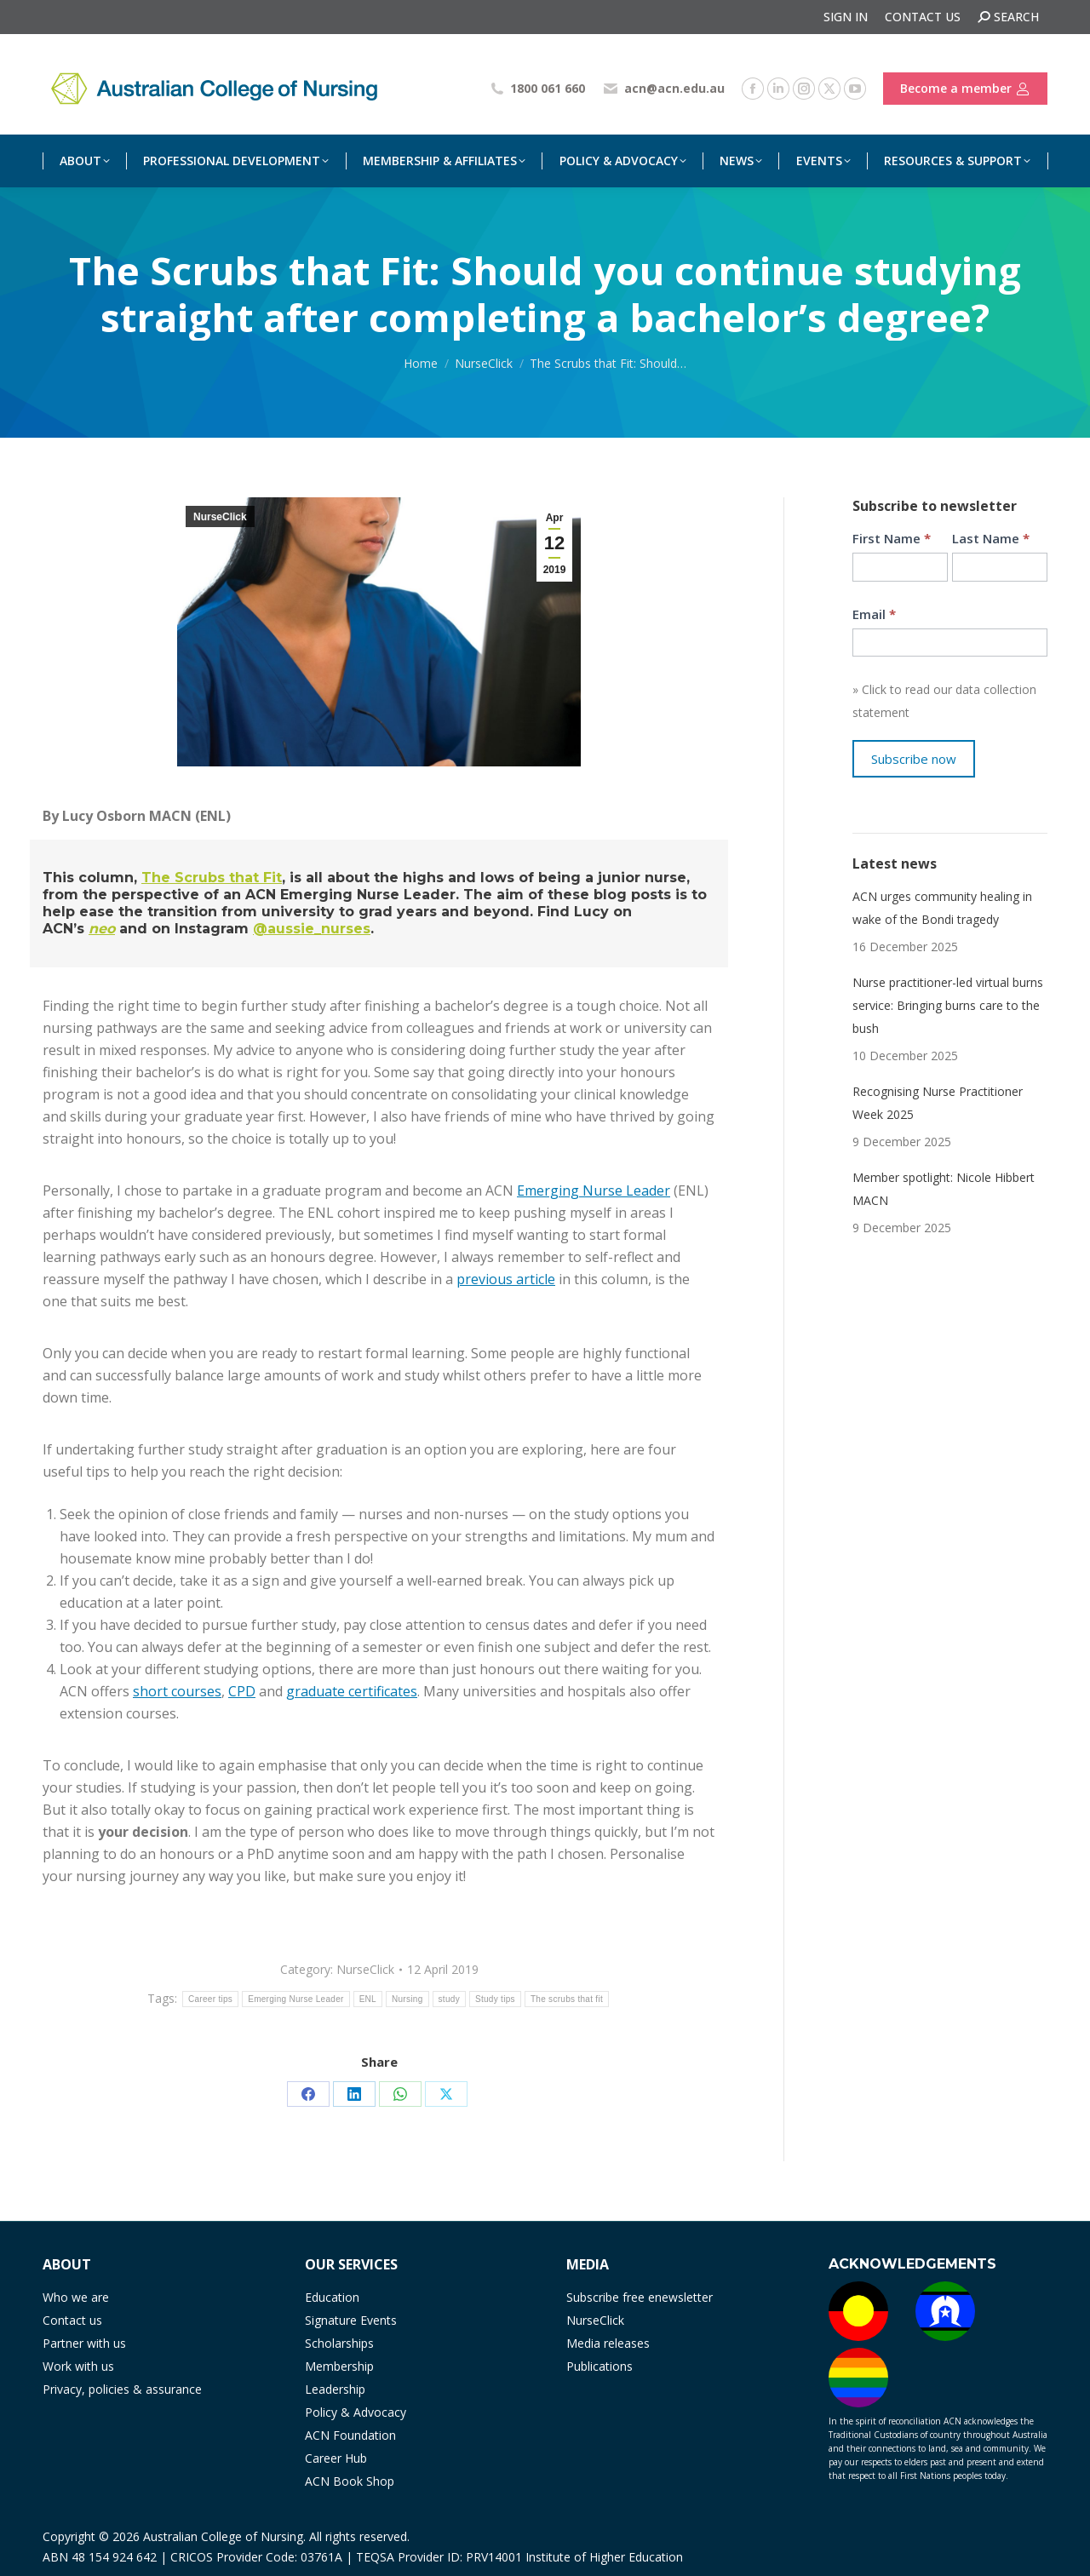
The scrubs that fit (567, 1999)
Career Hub (336, 2458)
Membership (339, 2366)
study (449, 1999)
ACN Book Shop (349, 2481)
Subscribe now (913, 758)
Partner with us (84, 2343)
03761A (321, 2557)
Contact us (72, 2320)
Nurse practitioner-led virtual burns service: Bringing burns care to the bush (947, 1005)
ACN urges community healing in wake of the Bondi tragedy (942, 907)
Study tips (495, 1999)
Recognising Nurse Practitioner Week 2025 (937, 1102)
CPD (241, 1691)
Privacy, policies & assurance (122, 2389)
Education (332, 2297)
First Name (891, 538)
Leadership (335, 2389)
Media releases (608, 2343)
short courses (177, 1691)
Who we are (76, 2297)
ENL (367, 1999)
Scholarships (339, 2343)
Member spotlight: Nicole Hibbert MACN (943, 1188)
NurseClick (220, 517)
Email (874, 613)
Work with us (78, 2366)
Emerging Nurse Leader (593, 1190)
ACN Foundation (350, 2435)
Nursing (407, 1999)
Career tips (210, 1999)
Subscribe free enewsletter (639, 2297)
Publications (599, 2366)
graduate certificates (351, 1691)
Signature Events (351, 2320)
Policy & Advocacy (355, 2412)
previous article (505, 1279)
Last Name (991, 538)
